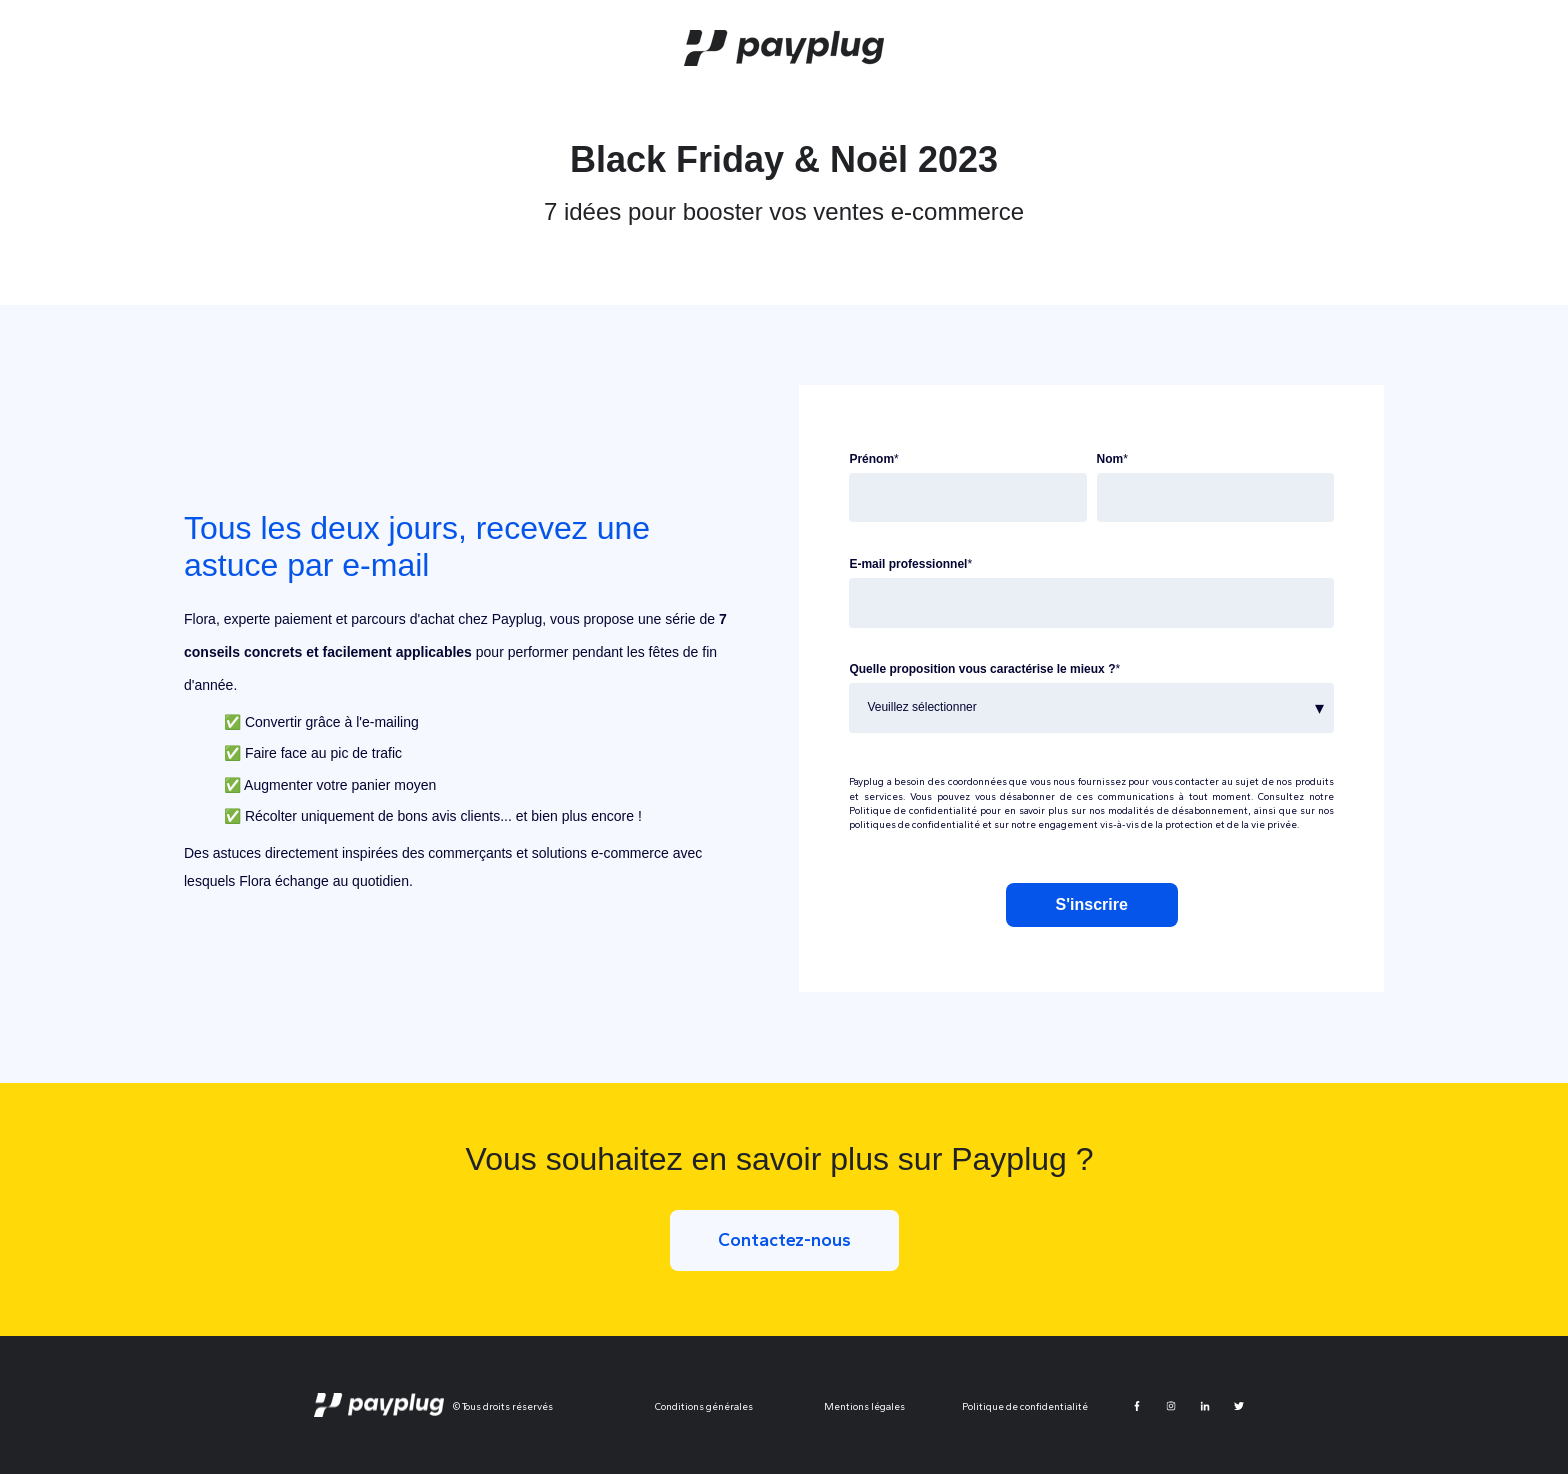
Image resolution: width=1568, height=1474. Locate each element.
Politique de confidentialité (913, 810)
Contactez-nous (784, 1240)
